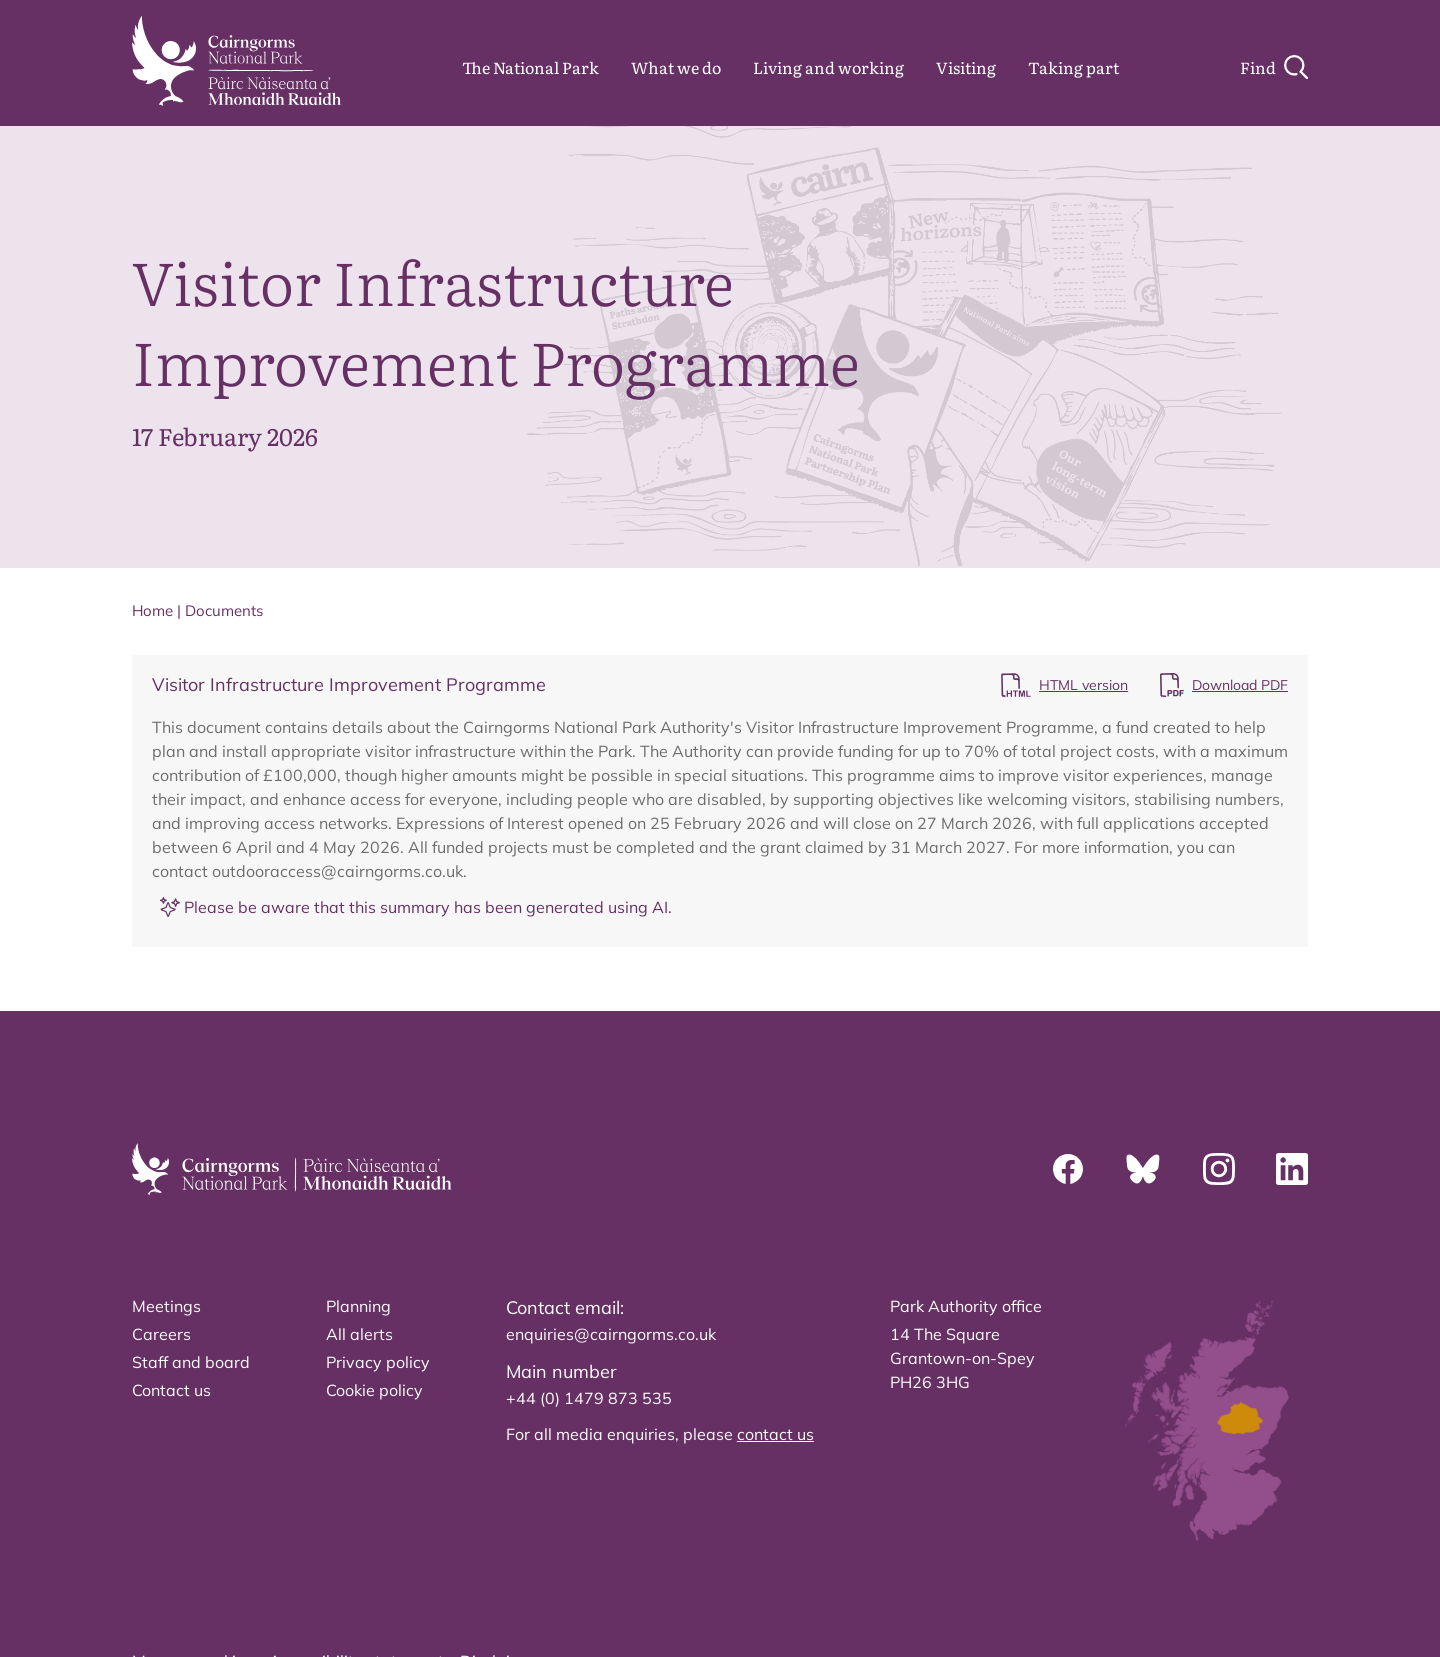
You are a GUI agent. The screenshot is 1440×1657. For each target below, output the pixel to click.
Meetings (166, 1306)
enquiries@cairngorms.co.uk (611, 1334)
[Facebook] (1068, 1169)
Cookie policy (374, 1390)
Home (152, 610)
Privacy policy (378, 1362)
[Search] (1274, 67)
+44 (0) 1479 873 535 (589, 1398)
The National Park (530, 67)
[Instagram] (1219, 1169)
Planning (358, 1306)
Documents (224, 610)
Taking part (1073, 67)
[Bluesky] (1143, 1169)
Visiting (966, 67)
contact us (775, 1434)
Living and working (828, 67)
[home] (236, 61)
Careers (161, 1334)
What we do (676, 67)
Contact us (171, 1390)
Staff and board (191, 1362)
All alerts (359, 1334)
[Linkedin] (1292, 1169)
